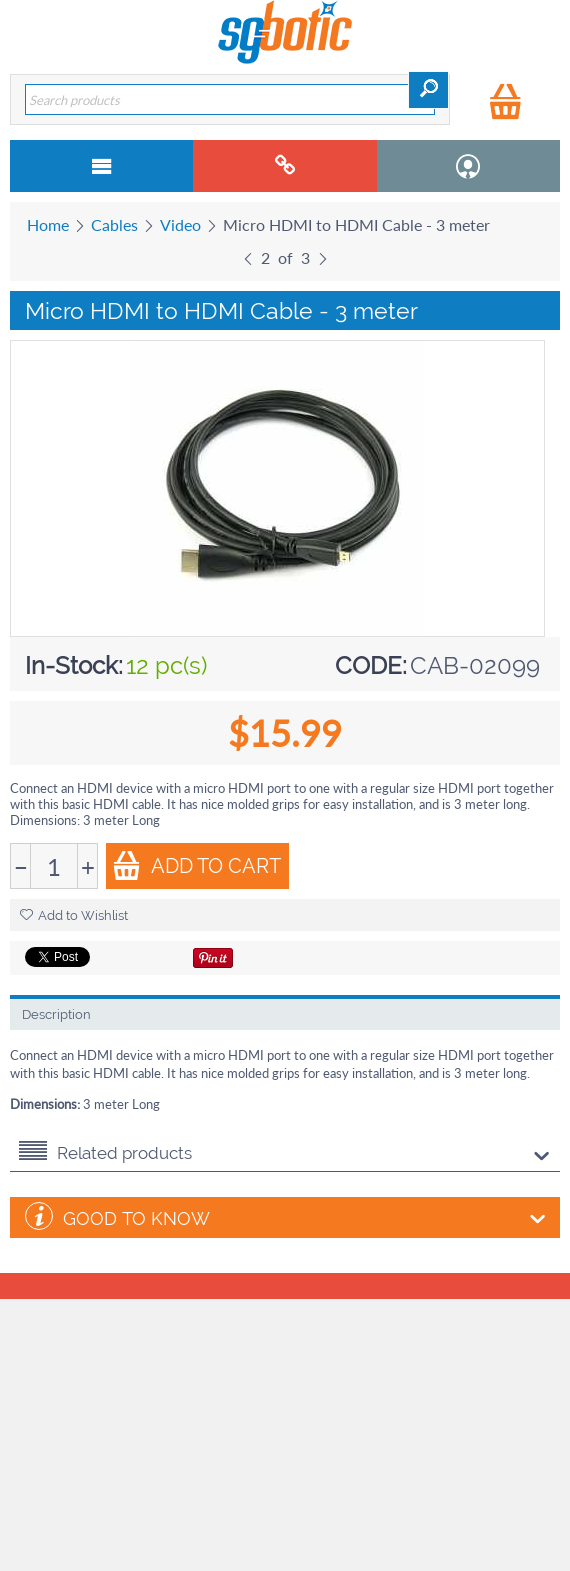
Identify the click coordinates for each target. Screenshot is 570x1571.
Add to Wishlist (74, 915)
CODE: (371, 665)
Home (48, 224)
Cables (114, 224)
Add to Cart (196, 865)
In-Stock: (74, 665)
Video (180, 224)
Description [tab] (56, 1014)
